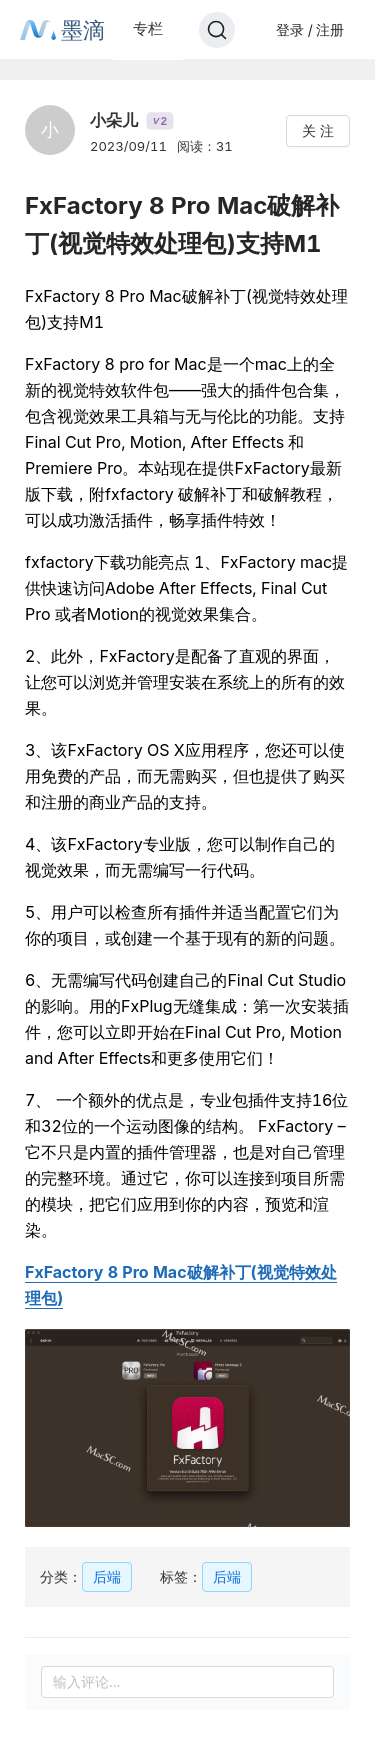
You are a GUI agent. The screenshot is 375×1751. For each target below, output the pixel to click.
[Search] (217, 30)
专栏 (148, 28)
